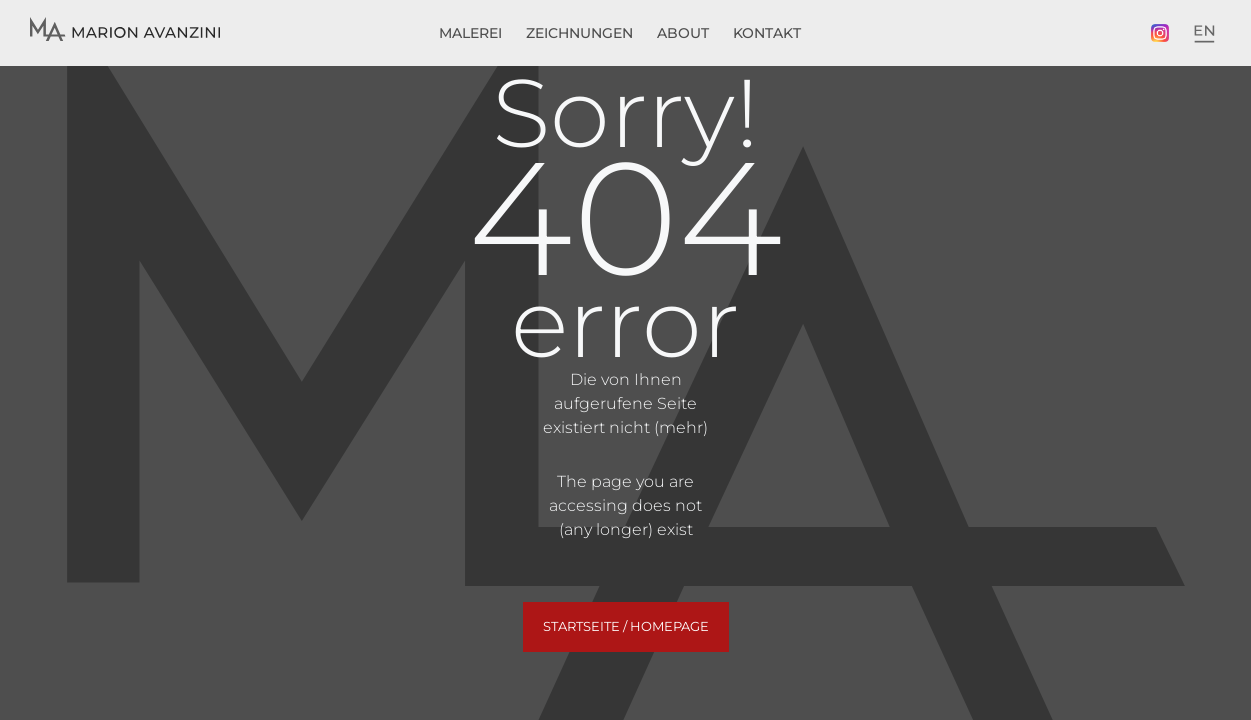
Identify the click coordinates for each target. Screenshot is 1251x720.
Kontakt (767, 33)
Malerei (470, 33)
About (683, 33)
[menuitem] (1204, 34)
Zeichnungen (579, 33)
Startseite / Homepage (626, 626)
